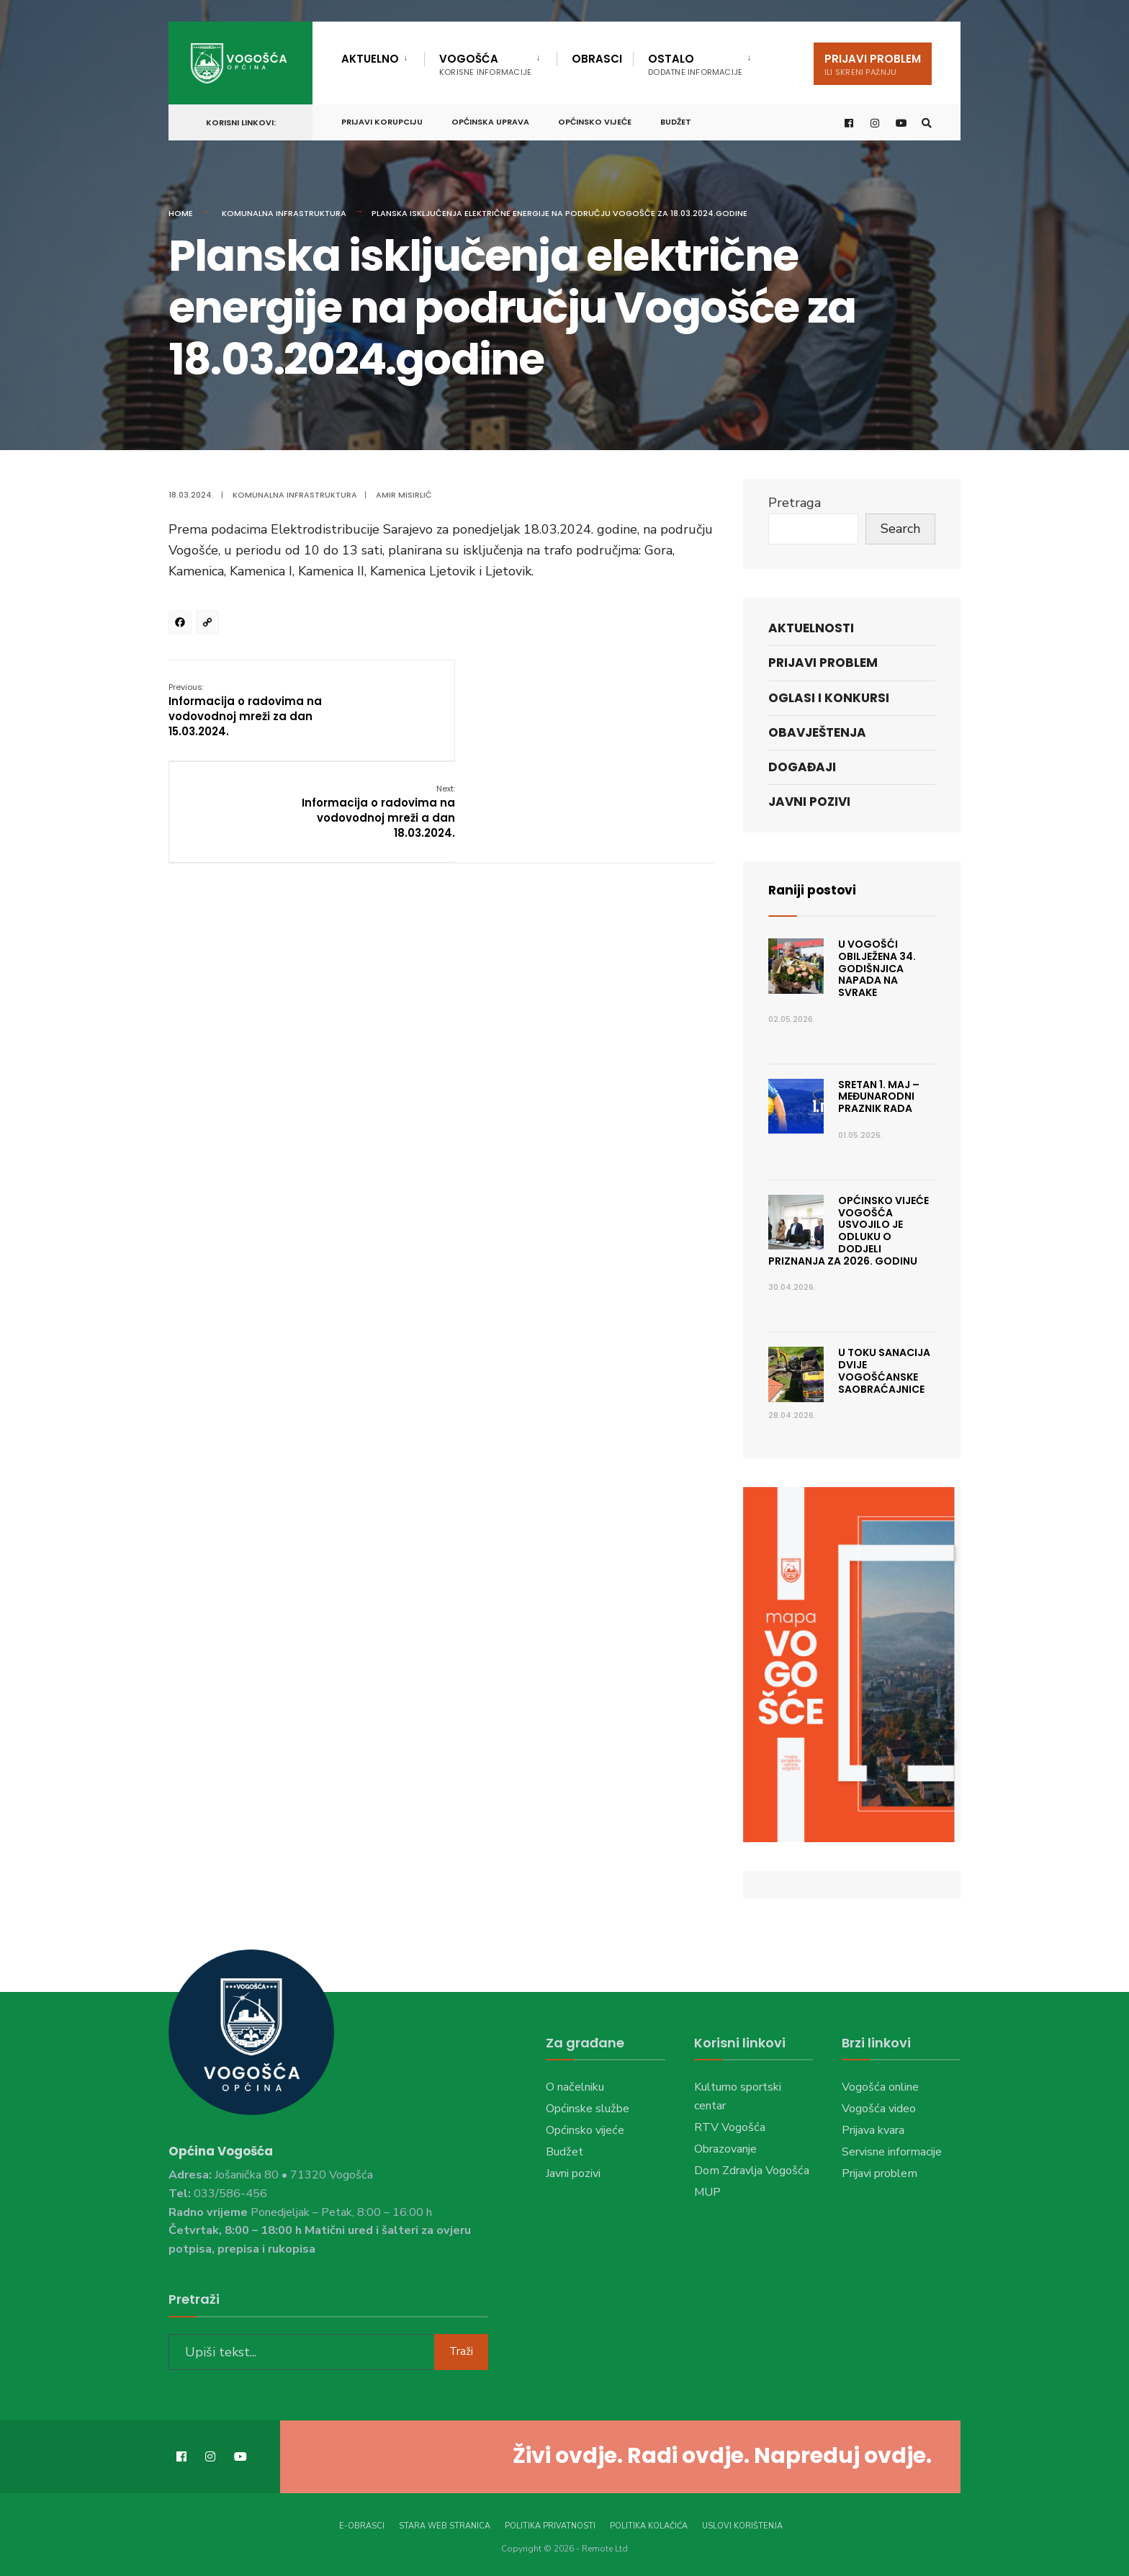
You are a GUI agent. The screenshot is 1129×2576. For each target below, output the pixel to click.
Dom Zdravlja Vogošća (751, 2170)
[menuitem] (382, 56)
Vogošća (485, 64)
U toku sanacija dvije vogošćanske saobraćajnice (884, 1370)
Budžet (675, 120)
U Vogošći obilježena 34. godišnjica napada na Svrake (877, 968)
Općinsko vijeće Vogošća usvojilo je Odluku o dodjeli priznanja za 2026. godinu (848, 1230)
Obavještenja (817, 732)
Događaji (802, 767)
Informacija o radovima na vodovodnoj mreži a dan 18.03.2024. (637, 709)
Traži (461, 2350)
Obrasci (597, 58)
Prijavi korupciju (382, 120)
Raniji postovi (814, 890)
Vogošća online (880, 2087)
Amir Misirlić (404, 495)
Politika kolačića (649, 2524)
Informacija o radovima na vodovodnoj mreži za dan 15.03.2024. (245, 709)
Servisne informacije (892, 2152)
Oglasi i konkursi (828, 697)
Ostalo (695, 64)
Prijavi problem (872, 64)
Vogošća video (879, 2109)
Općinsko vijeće (594, 120)
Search (900, 528)
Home (180, 213)
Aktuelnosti (811, 628)
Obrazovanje (725, 2149)
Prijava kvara (873, 2130)
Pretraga (794, 502)
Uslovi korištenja (742, 2524)
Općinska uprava (490, 120)
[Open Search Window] (926, 121)
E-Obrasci (361, 2524)
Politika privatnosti (550, 2524)
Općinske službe (587, 2109)
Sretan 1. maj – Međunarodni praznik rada (878, 1096)
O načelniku (575, 2087)
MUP (707, 2192)
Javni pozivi (809, 801)
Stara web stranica (444, 2524)
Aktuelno (370, 58)
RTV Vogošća (729, 2127)
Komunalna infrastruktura (284, 213)
